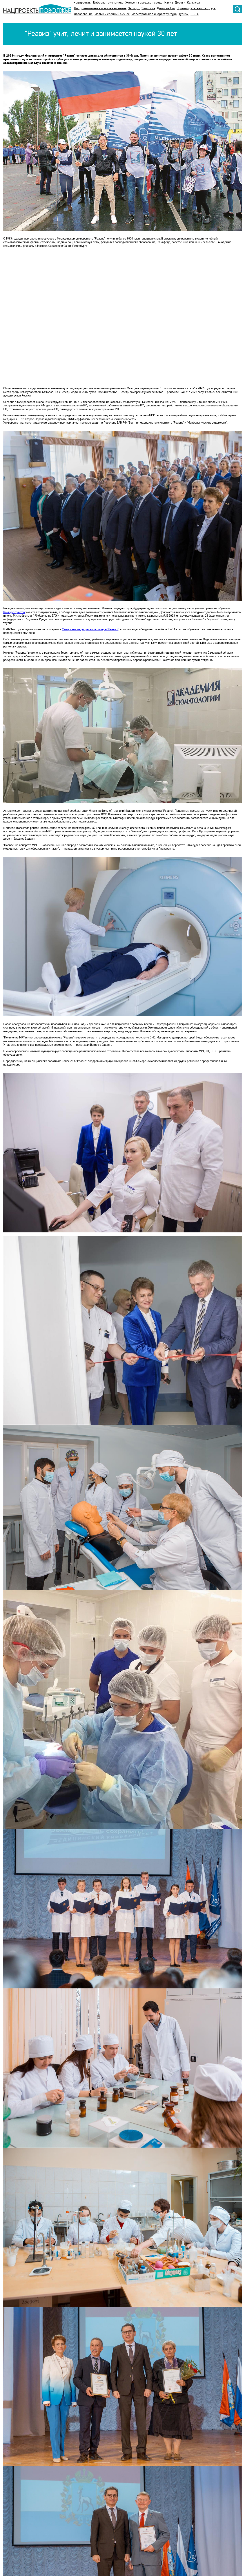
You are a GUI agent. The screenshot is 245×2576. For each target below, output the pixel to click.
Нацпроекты (82, 2)
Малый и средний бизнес (112, 14)
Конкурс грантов (14, 612)
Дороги (180, 2)
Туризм (184, 14)
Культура (193, 2)
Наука (168, 2)
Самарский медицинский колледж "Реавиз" (90, 629)
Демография (166, 8)
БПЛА (195, 14)
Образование (83, 14)
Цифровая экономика (108, 2)
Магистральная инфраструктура (154, 14)
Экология (148, 8)
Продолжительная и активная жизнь (100, 8)
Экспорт (134, 8)
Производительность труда (196, 8)
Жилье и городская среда (144, 2)
